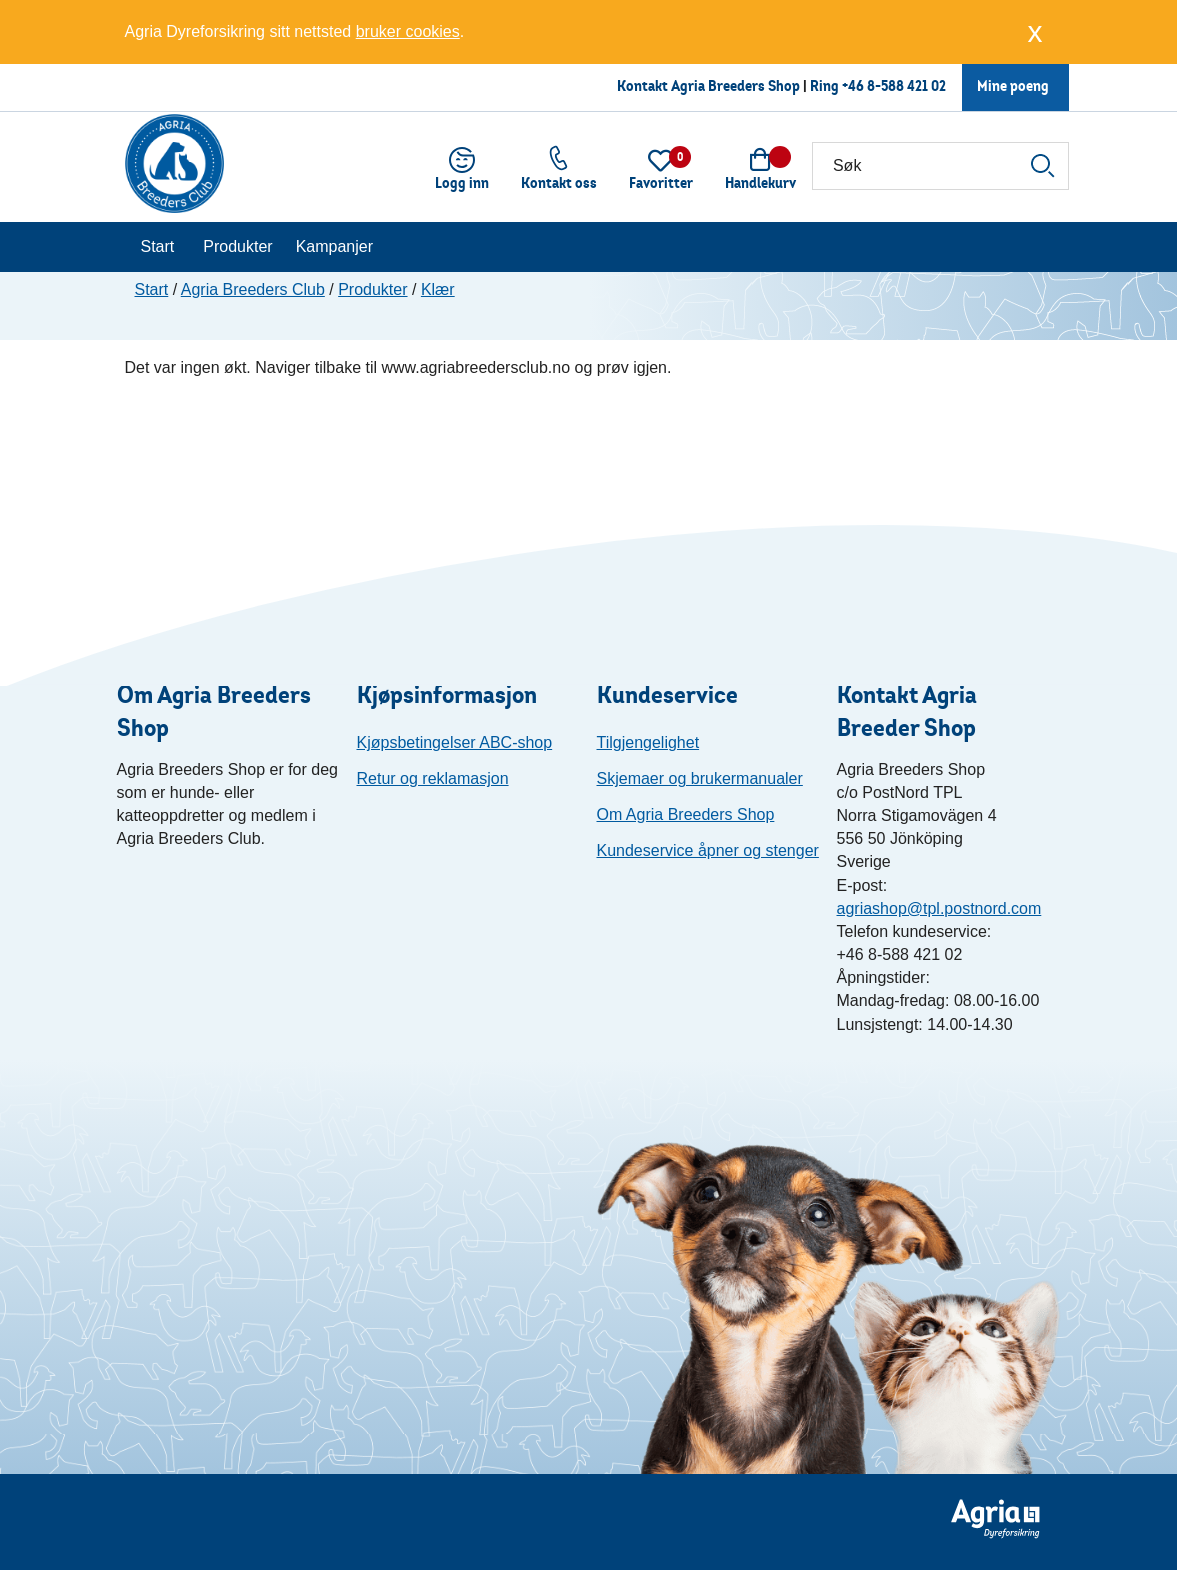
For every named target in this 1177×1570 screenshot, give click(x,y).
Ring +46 (838, 85)
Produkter (237, 246)
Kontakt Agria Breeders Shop (708, 85)
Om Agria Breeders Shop (686, 814)
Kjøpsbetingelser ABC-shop (455, 742)
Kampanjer (334, 246)
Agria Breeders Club (253, 289)
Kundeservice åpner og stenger (708, 850)
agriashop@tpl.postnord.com (939, 908)
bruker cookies (408, 31)
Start (158, 246)
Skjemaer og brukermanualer (700, 778)
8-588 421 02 (906, 85)
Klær (438, 289)
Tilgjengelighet (648, 742)
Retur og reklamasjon (433, 778)
